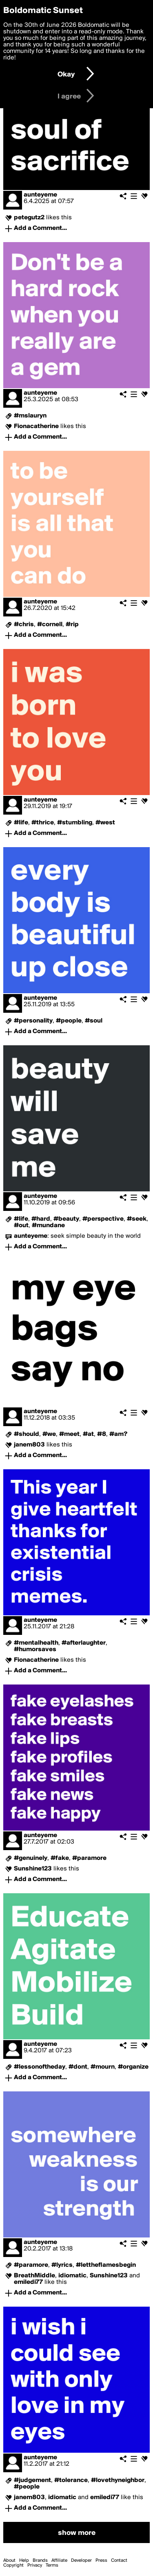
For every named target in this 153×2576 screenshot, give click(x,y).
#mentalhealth (36, 1643)
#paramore (89, 1858)
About (9, 2560)
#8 (101, 1434)
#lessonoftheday (39, 2067)
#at (88, 1434)
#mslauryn (30, 416)
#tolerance (71, 2480)
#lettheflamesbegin (106, 2265)
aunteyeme (40, 195)
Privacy (34, 2565)
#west (105, 822)
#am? (118, 1434)
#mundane (48, 1225)
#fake (60, 1858)
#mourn (103, 2067)
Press (101, 2560)
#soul (93, 1021)
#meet (69, 1434)
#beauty (66, 1219)
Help (24, 2560)
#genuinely (30, 1858)
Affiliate (59, 2560)
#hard (40, 1219)
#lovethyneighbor (117, 2480)
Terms (52, 2565)
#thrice (42, 822)
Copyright (13, 2565)
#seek (136, 1219)
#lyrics (62, 2265)
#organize (133, 2067)
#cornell (49, 624)
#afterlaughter (84, 1643)
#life (21, 822)
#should (26, 1434)
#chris (24, 624)
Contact (119, 2560)
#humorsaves (35, 1649)
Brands (40, 2560)
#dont (78, 2067)
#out (21, 1225)
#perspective (103, 1219)
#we (49, 1434)
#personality (33, 1021)
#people (69, 1021)
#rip (72, 624)
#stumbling (74, 822)
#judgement (32, 2480)
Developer (81, 2560)
